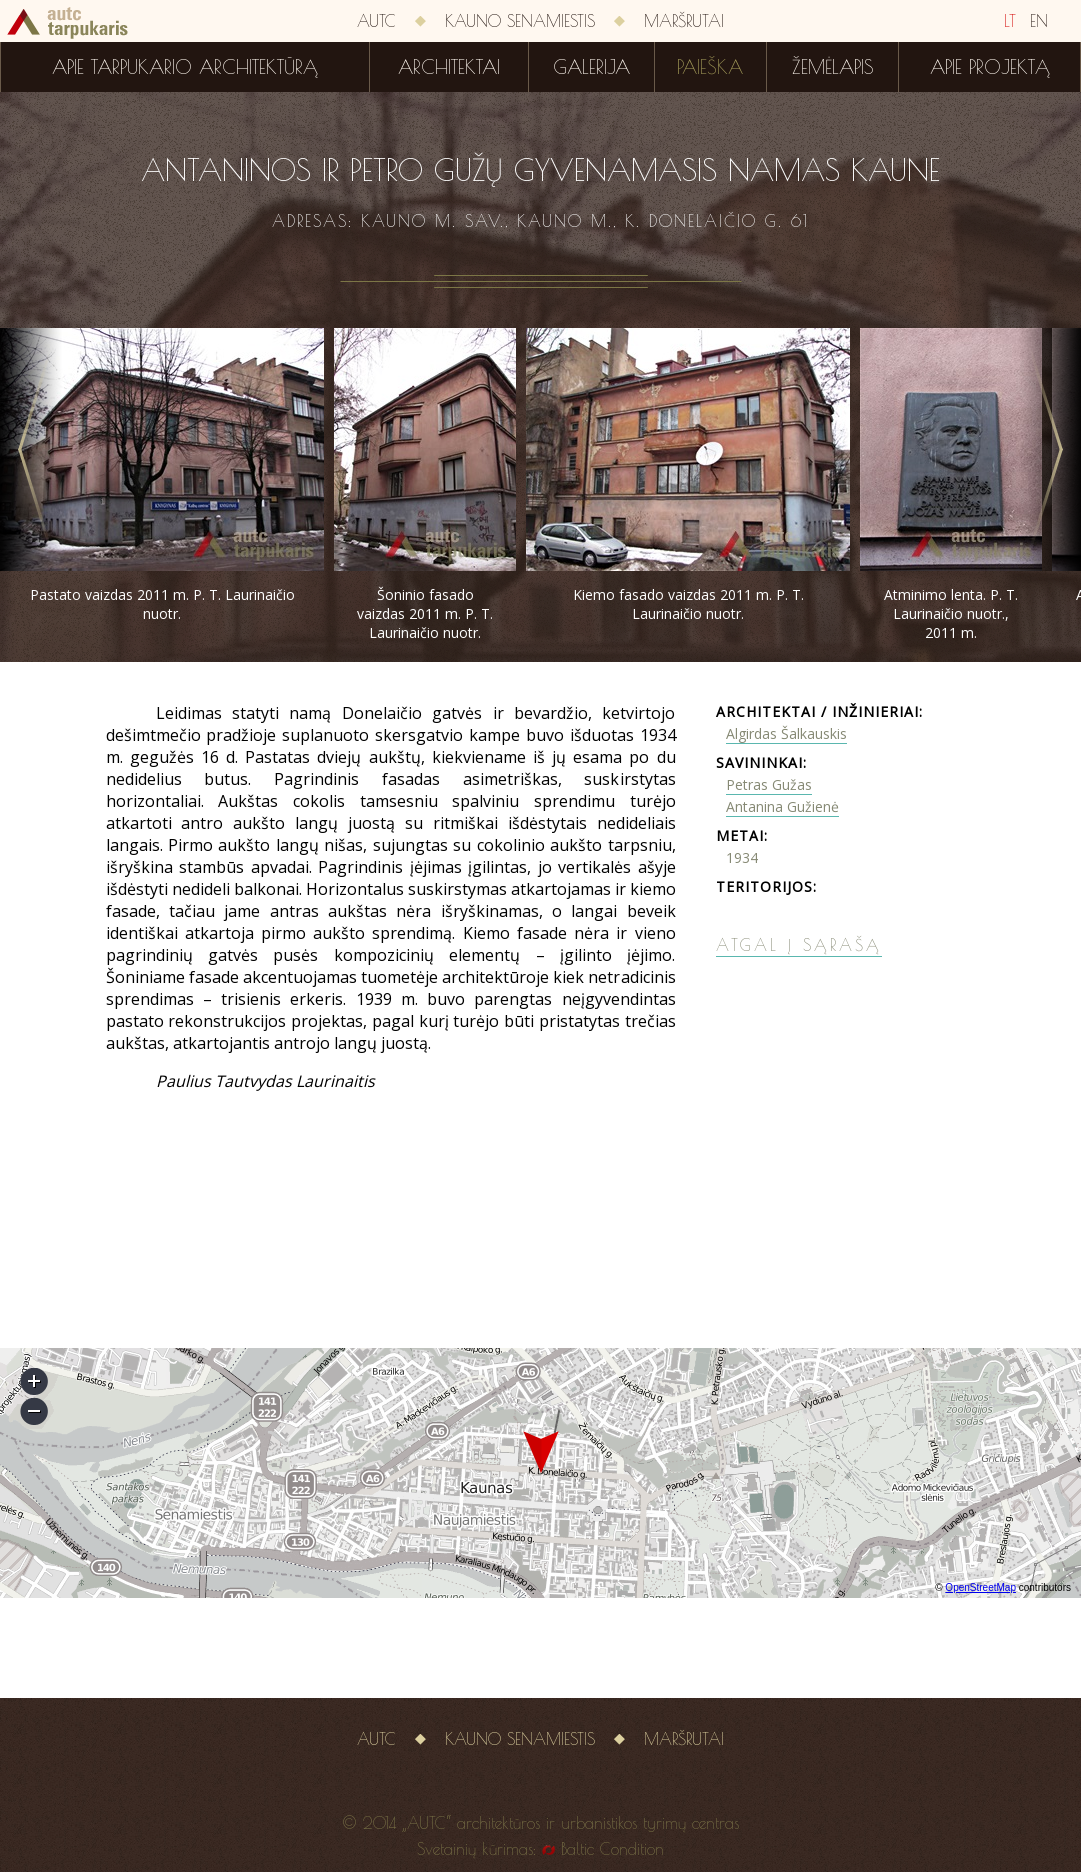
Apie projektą (990, 67)
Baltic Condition (612, 1849)
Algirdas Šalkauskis (786, 733)
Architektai (449, 67)
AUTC (376, 21)
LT (1010, 21)
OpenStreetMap (980, 1587)
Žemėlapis (833, 67)
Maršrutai (684, 21)
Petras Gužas (769, 784)
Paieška (710, 67)
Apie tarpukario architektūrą (185, 67)
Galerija (591, 67)
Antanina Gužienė (782, 806)
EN (1039, 21)
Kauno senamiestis (520, 21)
